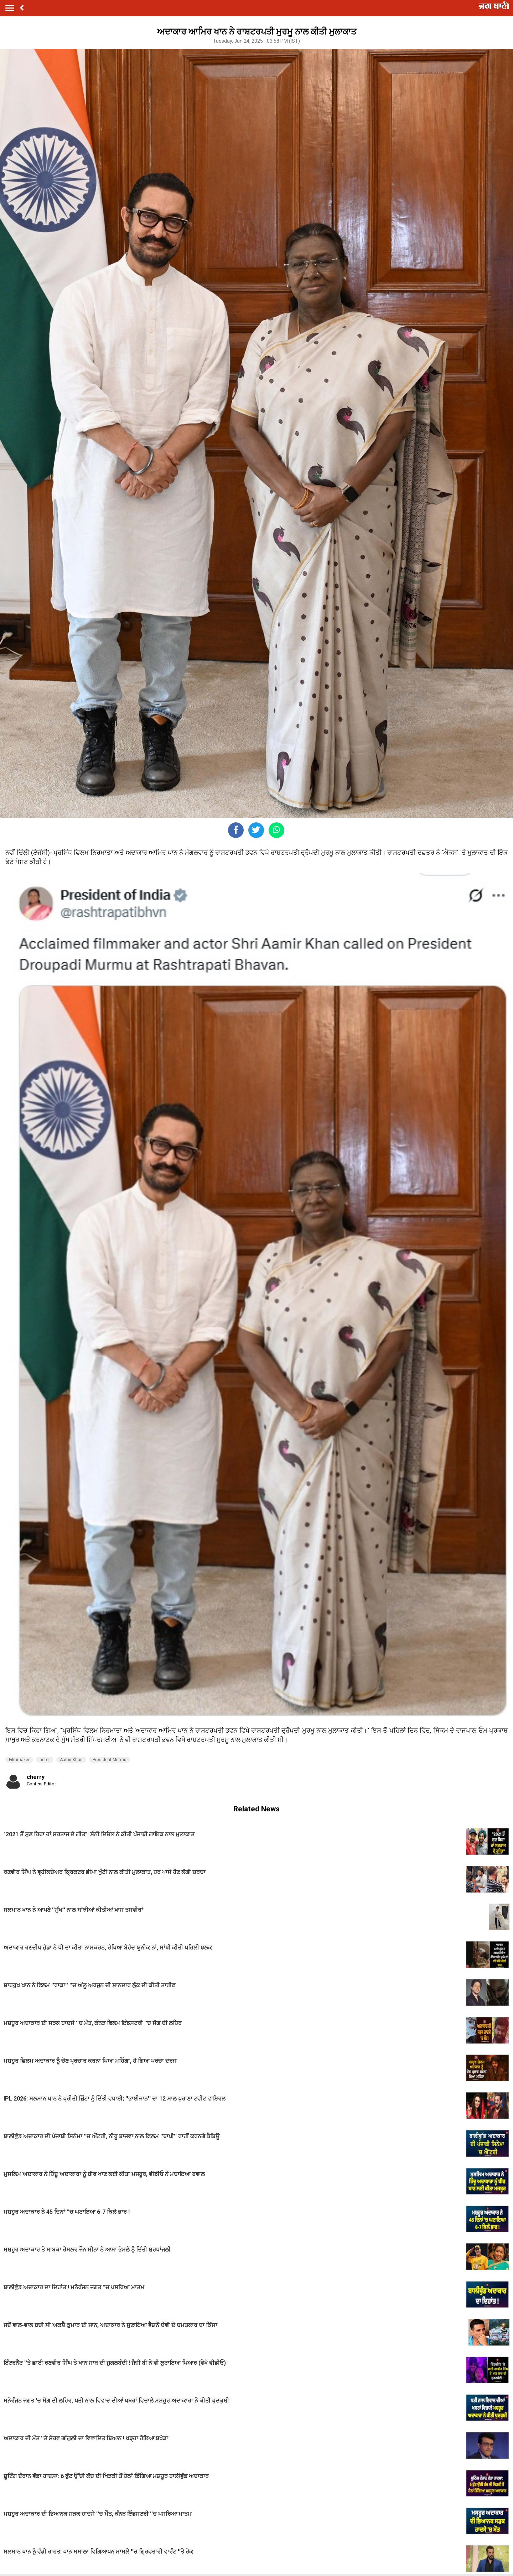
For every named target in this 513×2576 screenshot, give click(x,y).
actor (45, 1759)
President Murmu (109, 1759)
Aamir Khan (71, 1759)
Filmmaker (19, 1759)
